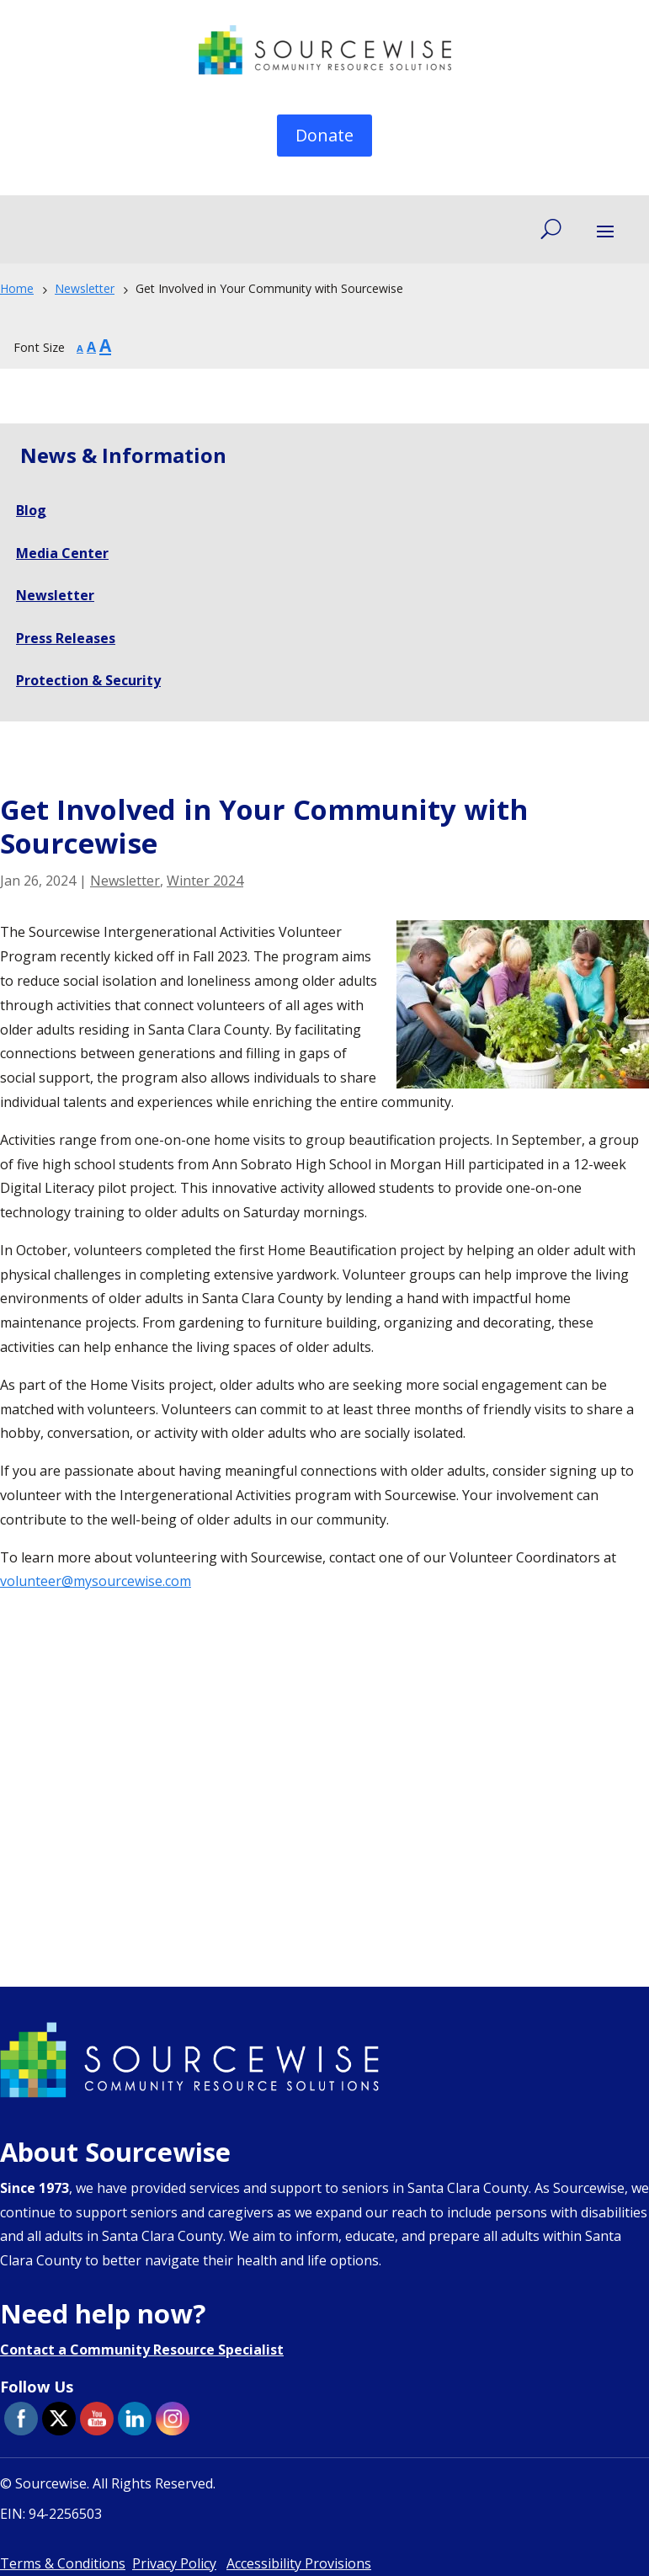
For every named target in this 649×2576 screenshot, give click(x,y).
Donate (324, 135)
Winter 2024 (205, 880)
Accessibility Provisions (298, 2563)
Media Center (62, 553)
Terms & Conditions (62, 2563)
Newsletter (125, 880)
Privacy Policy (174, 2563)
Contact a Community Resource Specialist (142, 2349)
